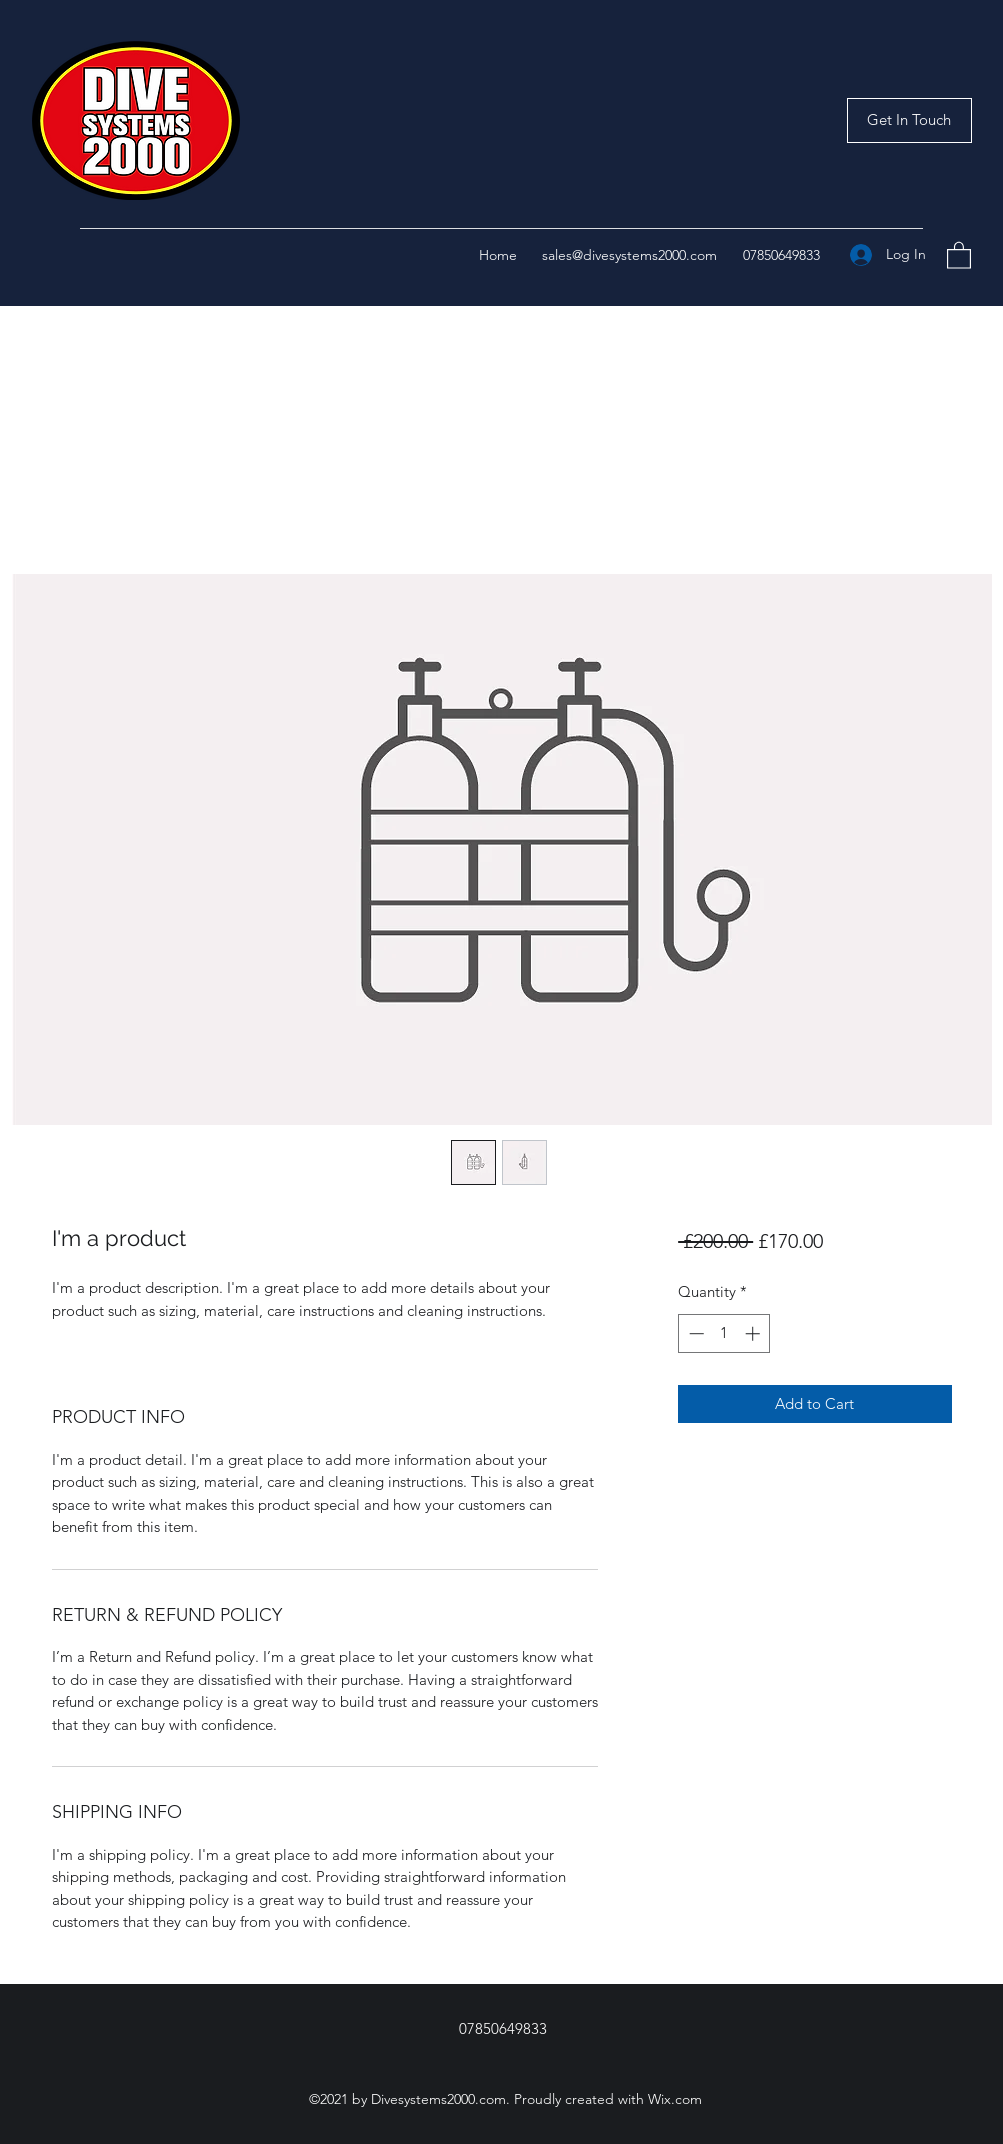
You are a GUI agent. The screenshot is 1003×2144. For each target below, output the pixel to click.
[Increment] (754, 1333)
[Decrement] (694, 1333)
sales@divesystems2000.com (629, 255)
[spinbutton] (724, 1333)
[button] (909, 120)
